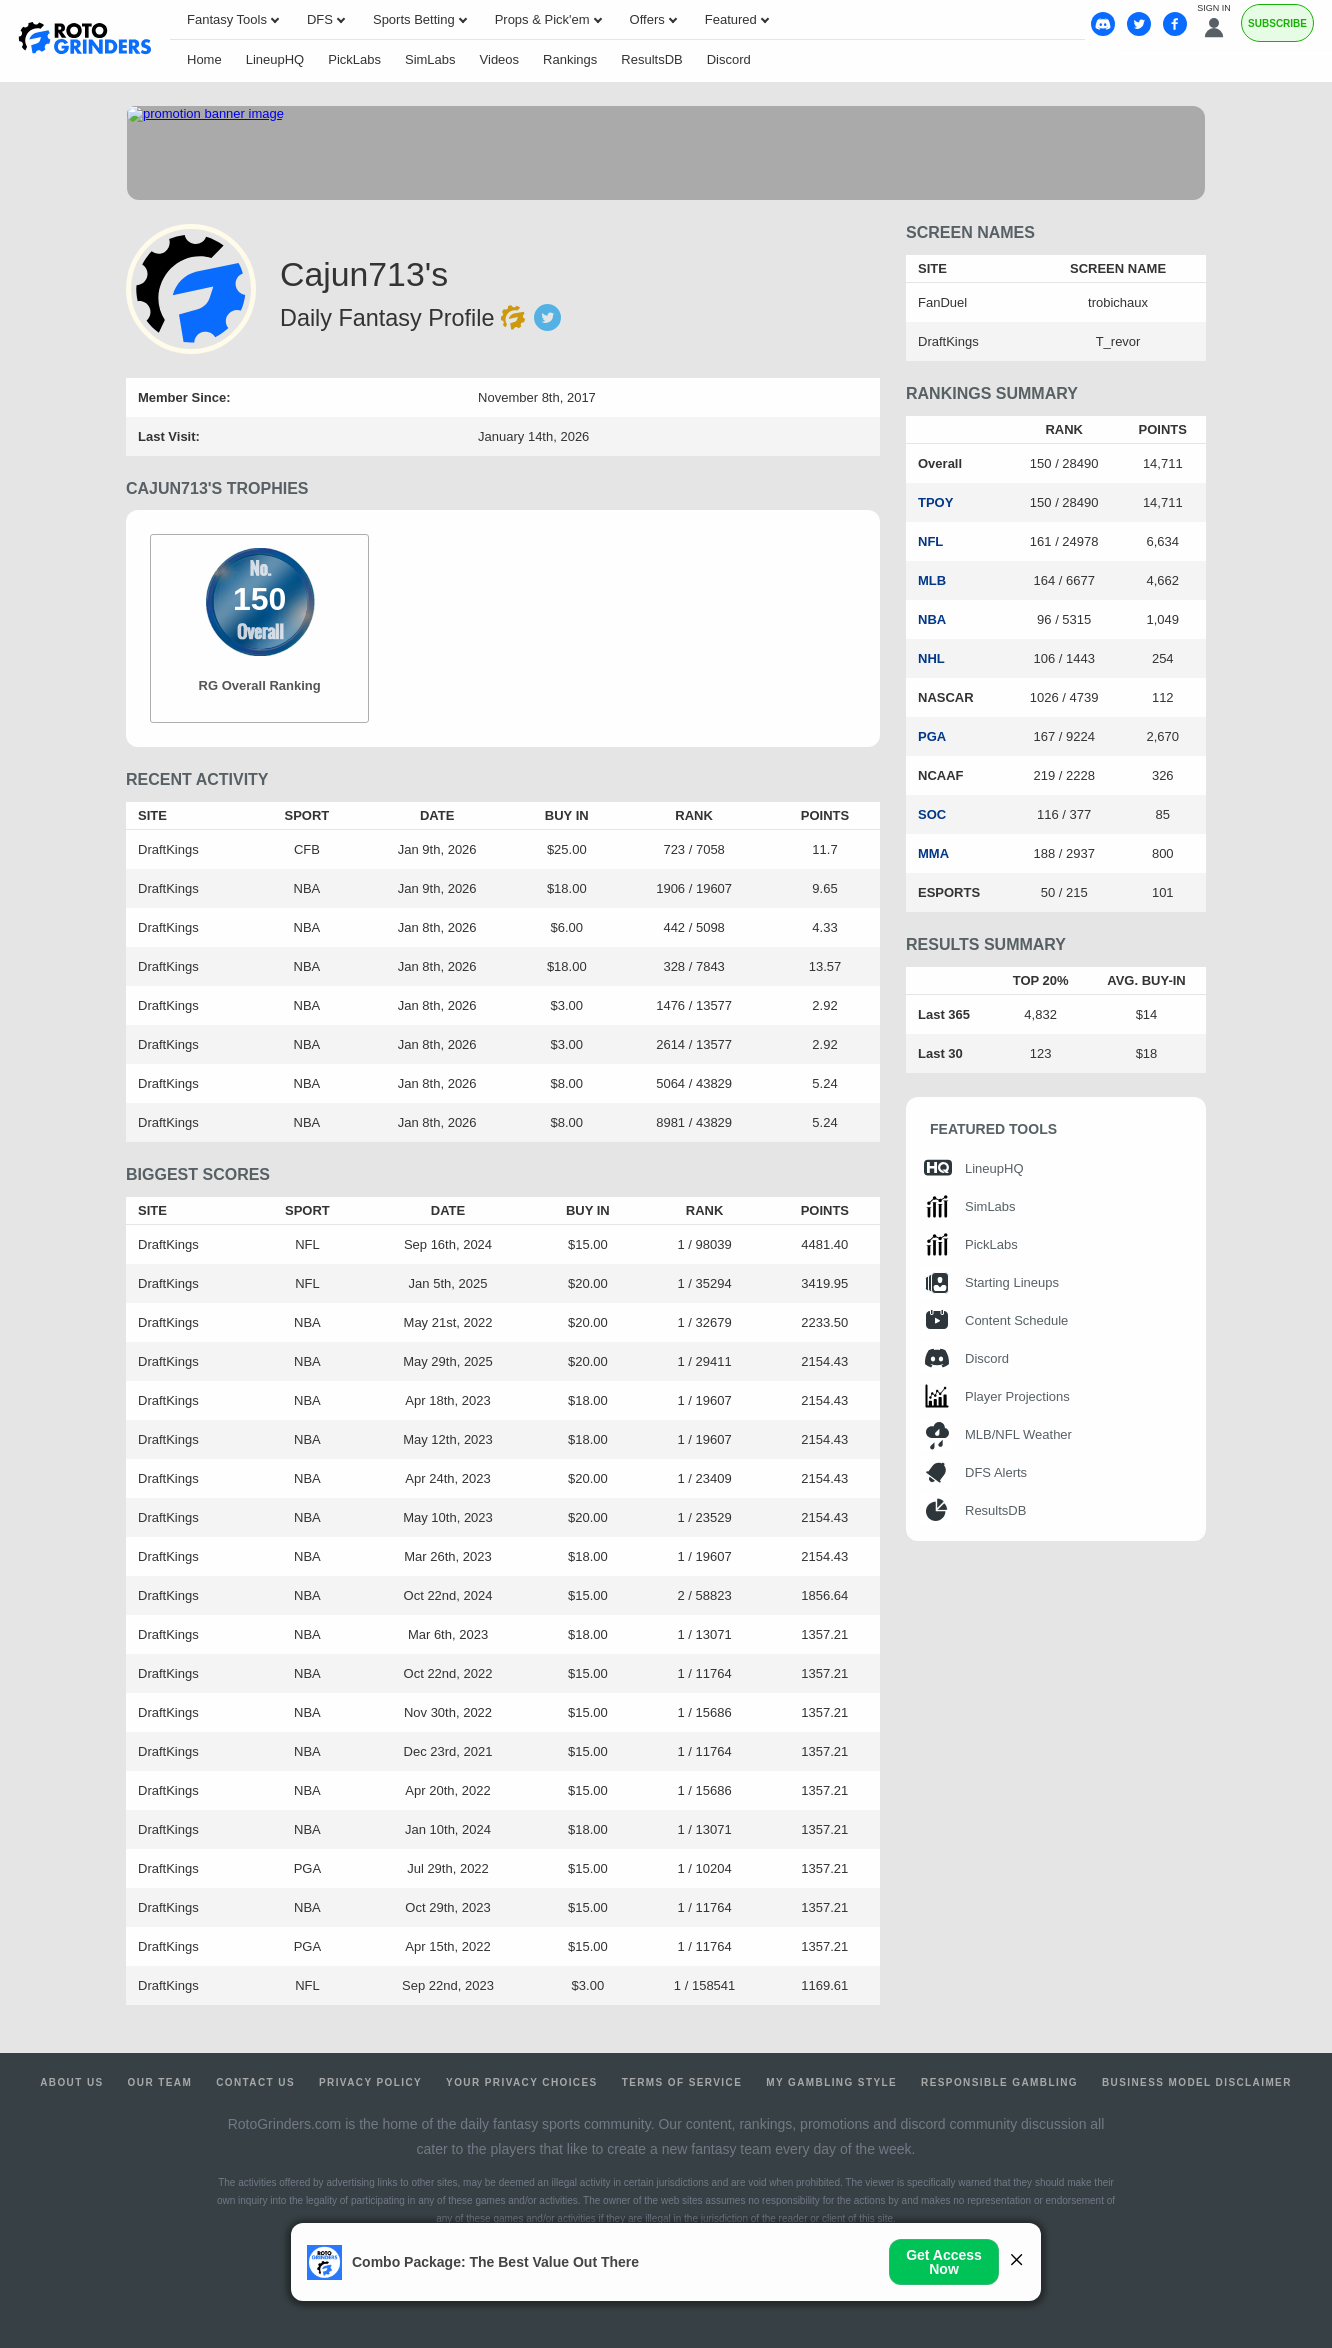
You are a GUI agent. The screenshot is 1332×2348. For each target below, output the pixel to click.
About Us (71, 2082)
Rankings (570, 59)
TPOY (935, 502)
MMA (933, 853)
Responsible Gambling (999, 2082)
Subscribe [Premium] (1277, 23)
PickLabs (354, 59)
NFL (930, 541)
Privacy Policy (370, 2082)
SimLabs (430, 59)
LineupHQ (275, 59)
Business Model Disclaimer (1197, 2082)
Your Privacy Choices (522, 2082)
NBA (932, 619)
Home (204, 59)
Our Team (160, 2082)
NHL (931, 658)
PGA (932, 736)
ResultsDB (651, 59)
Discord (729, 59)
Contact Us (255, 2082)
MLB (932, 580)
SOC (932, 814)
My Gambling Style (831, 2082)
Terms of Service (682, 2082)
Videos (500, 59)
